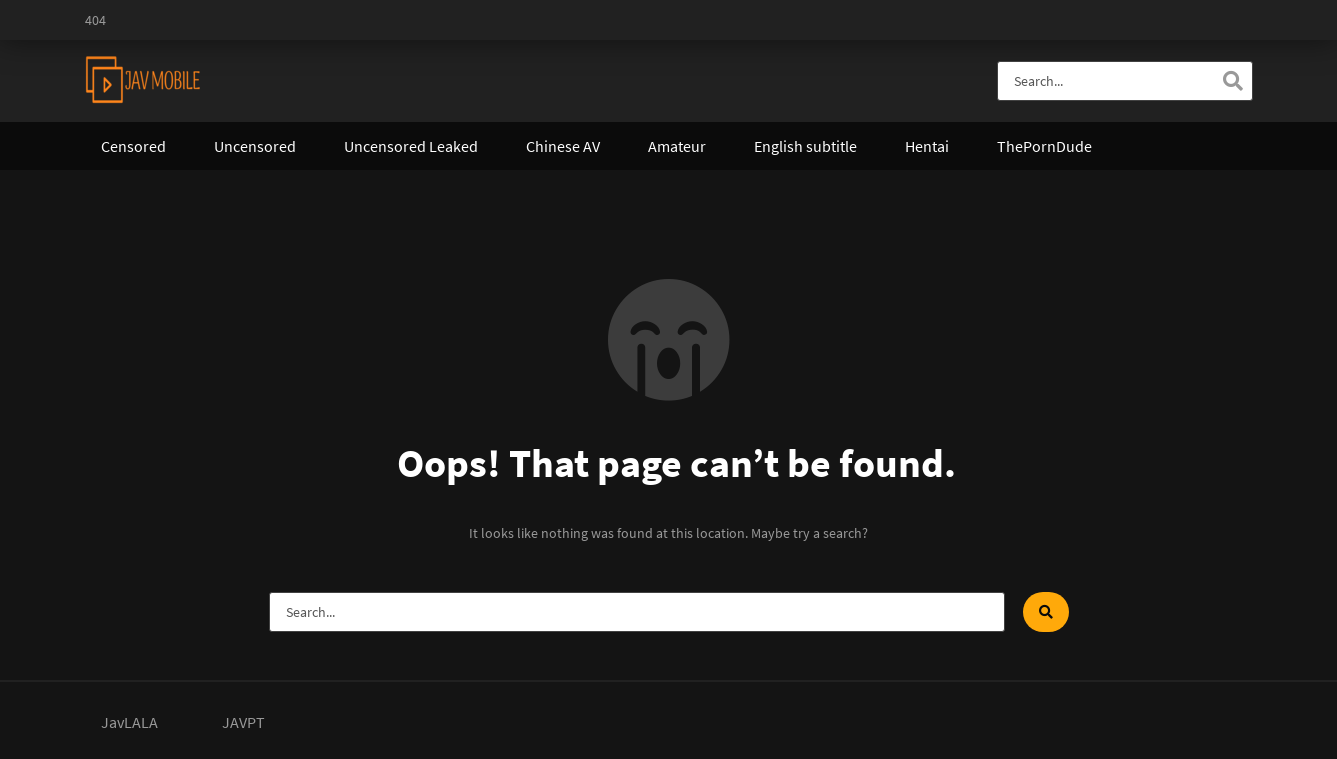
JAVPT (243, 722)
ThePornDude (1044, 146)
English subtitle (805, 146)
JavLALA (129, 722)
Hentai (927, 146)
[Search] (1233, 81)
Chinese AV (563, 146)
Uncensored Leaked (411, 146)
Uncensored (255, 146)
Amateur (677, 146)
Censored (133, 146)
